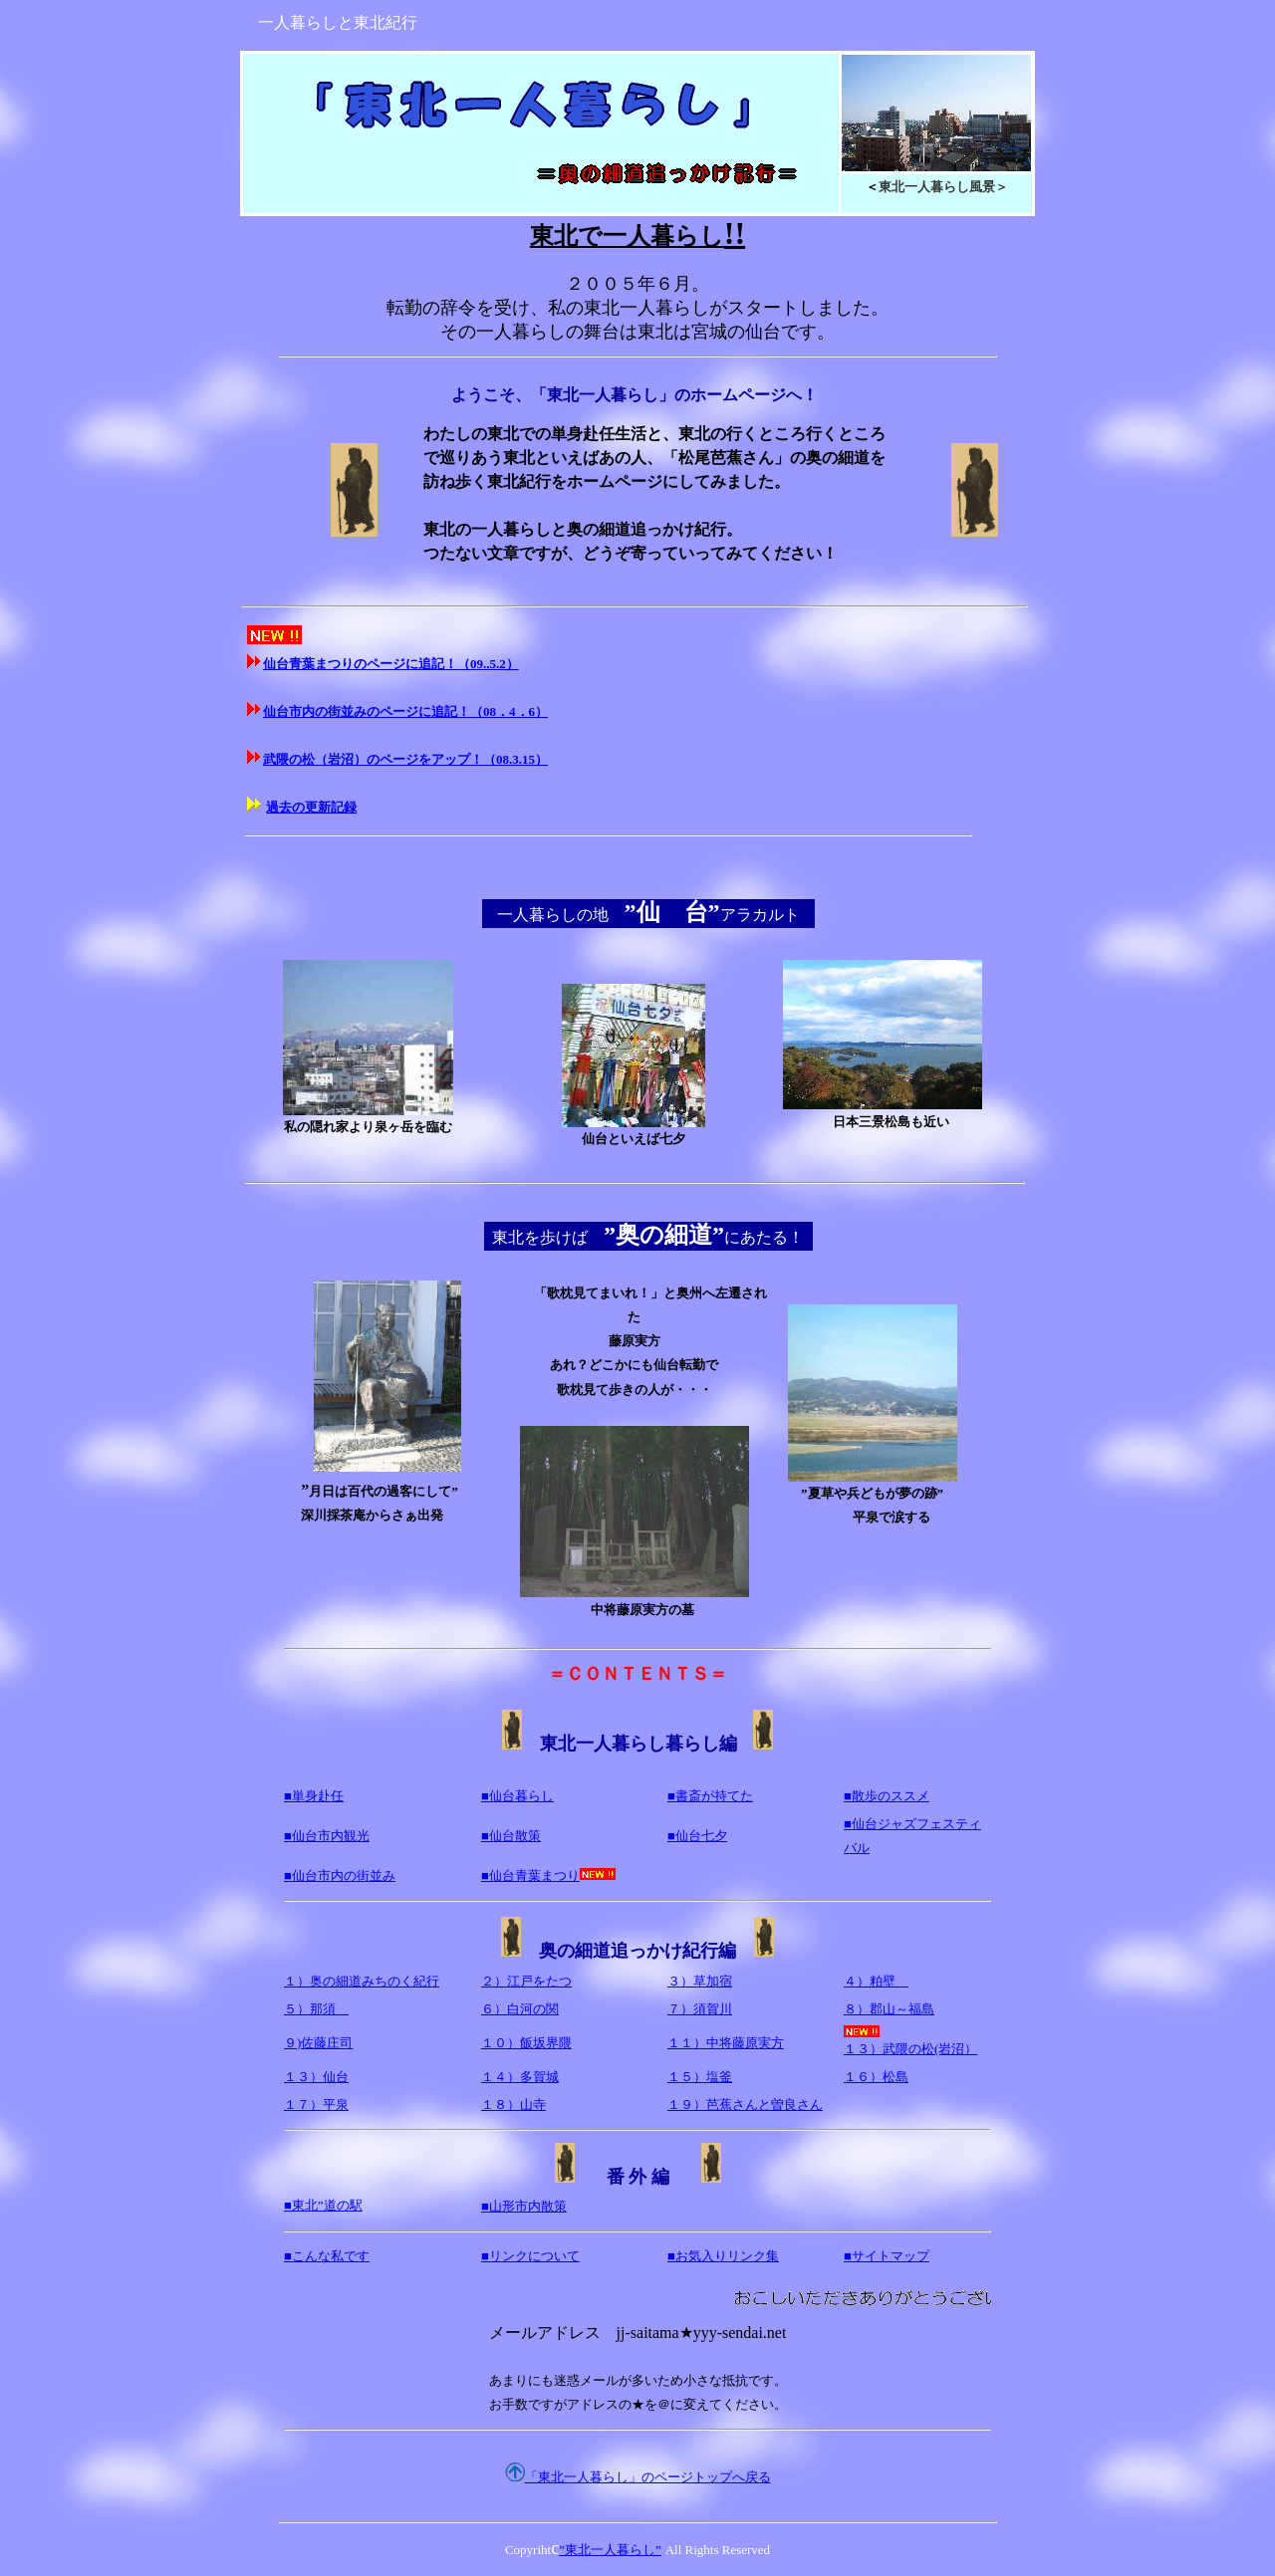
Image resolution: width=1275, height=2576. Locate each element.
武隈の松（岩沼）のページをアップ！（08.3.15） (405, 759)
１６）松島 (876, 2076)
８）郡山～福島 (889, 2008)
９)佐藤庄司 (318, 2042)
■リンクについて (530, 2255)
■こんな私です (327, 2255)
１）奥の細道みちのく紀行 (361, 1981)
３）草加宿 (699, 1981)
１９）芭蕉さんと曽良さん (745, 2104)
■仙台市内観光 (327, 1835)
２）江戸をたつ (526, 1981)
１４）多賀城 (520, 2076)
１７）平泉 (316, 2104)
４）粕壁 (876, 1981)
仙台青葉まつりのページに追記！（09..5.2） (391, 663)
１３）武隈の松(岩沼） (910, 2040)
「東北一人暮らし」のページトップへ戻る (648, 2476)
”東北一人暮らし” (610, 2549)
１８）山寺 (513, 2104)
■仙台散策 (511, 1835)
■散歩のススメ (886, 1795)
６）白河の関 (520, 2008)
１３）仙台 (316, 2076)
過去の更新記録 (311, 807)
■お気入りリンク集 (723, 2255)
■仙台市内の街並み (339, 1875)
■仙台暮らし (517, 1795)
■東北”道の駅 (323, 2205)
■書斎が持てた (710, 1795)
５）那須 (316, 2008)
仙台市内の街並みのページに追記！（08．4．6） (405, 711)
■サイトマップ (886, 2255)
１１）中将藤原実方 (725, 2042)
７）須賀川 (699, 2008)
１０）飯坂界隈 (526, 2042)
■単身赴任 (314, 1795)
